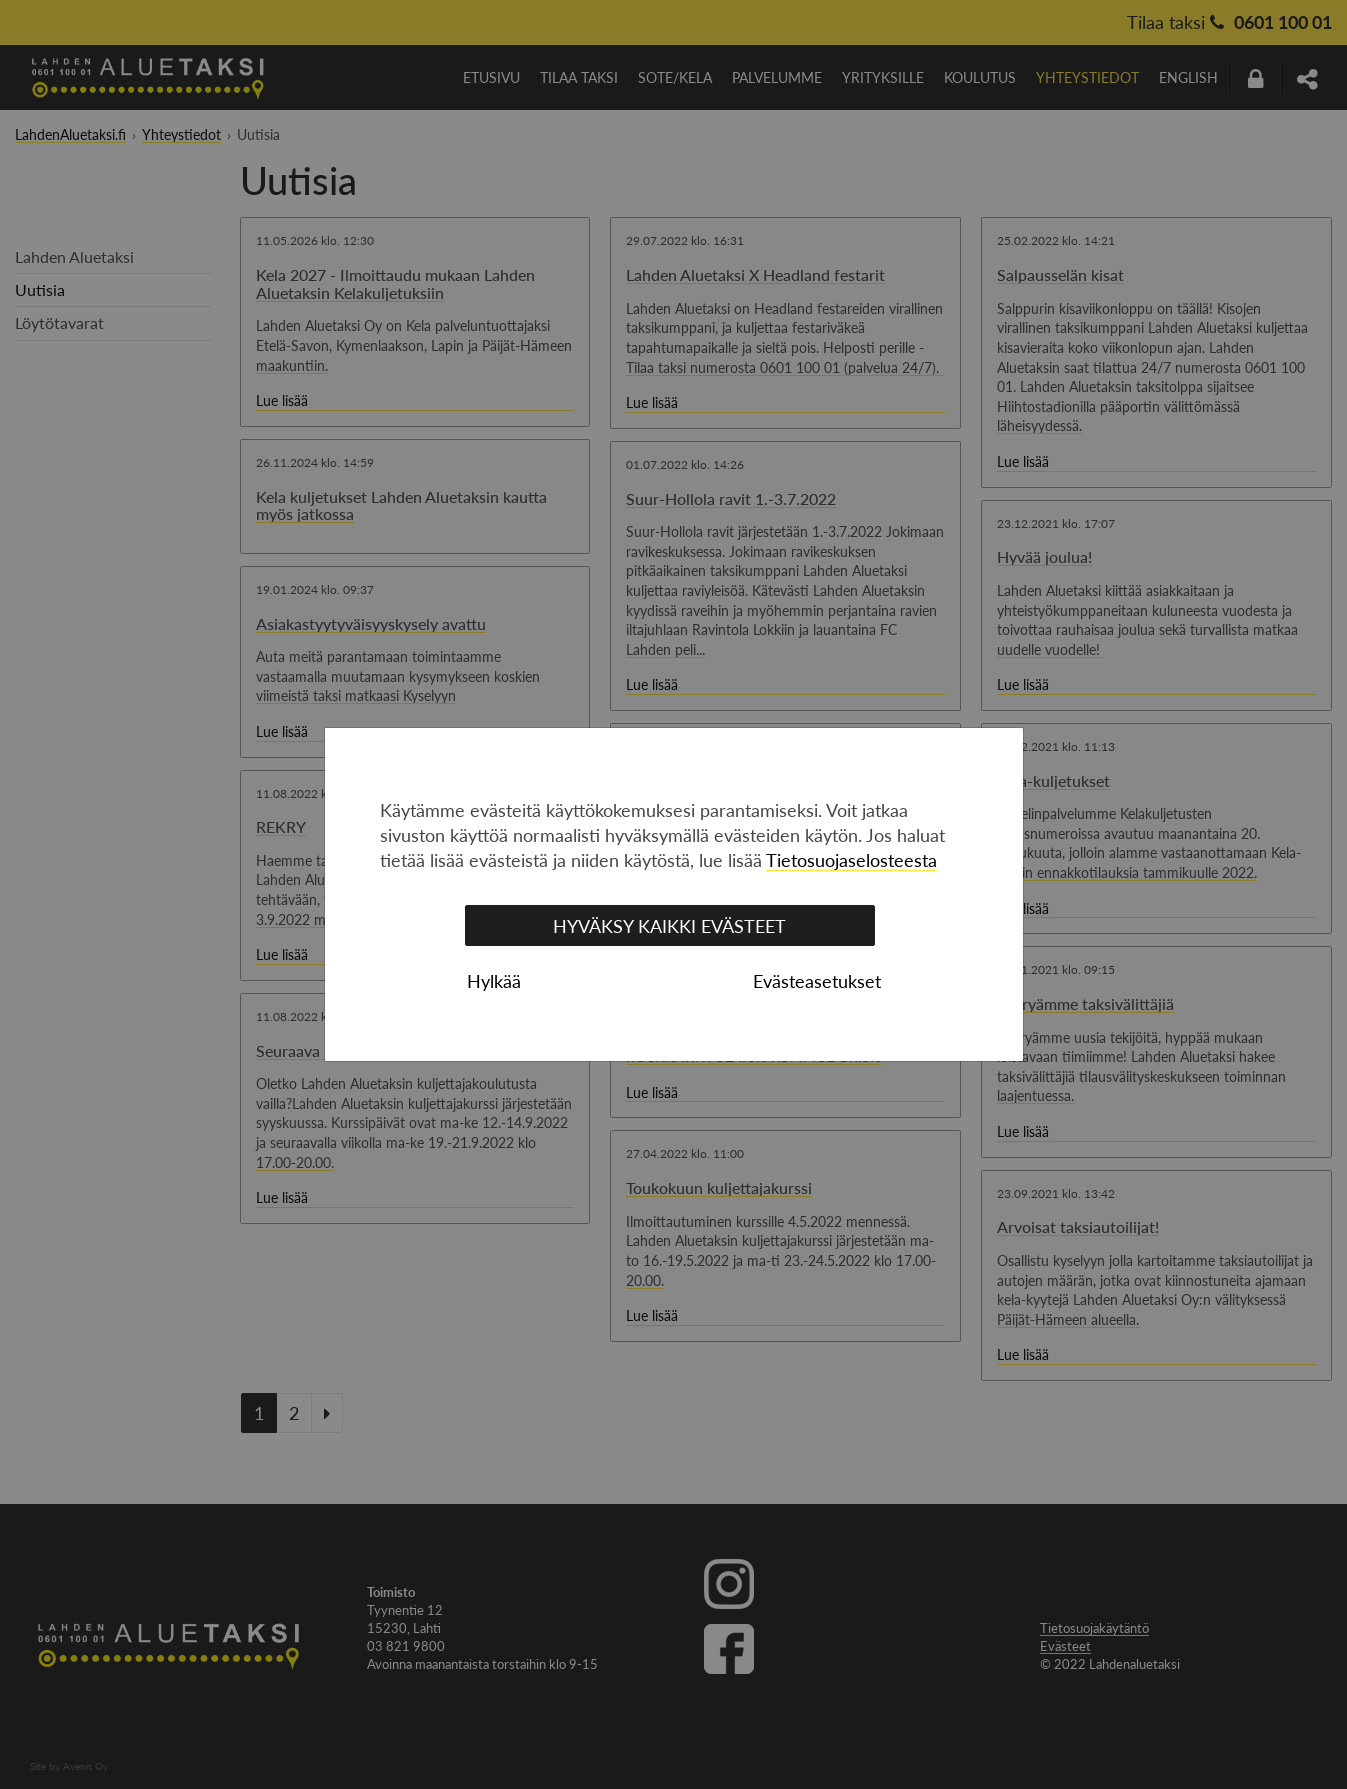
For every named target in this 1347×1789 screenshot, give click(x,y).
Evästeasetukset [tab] (817, 981)
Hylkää (494, 981)
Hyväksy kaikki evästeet (669, 926)
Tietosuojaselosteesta (851, 860)
